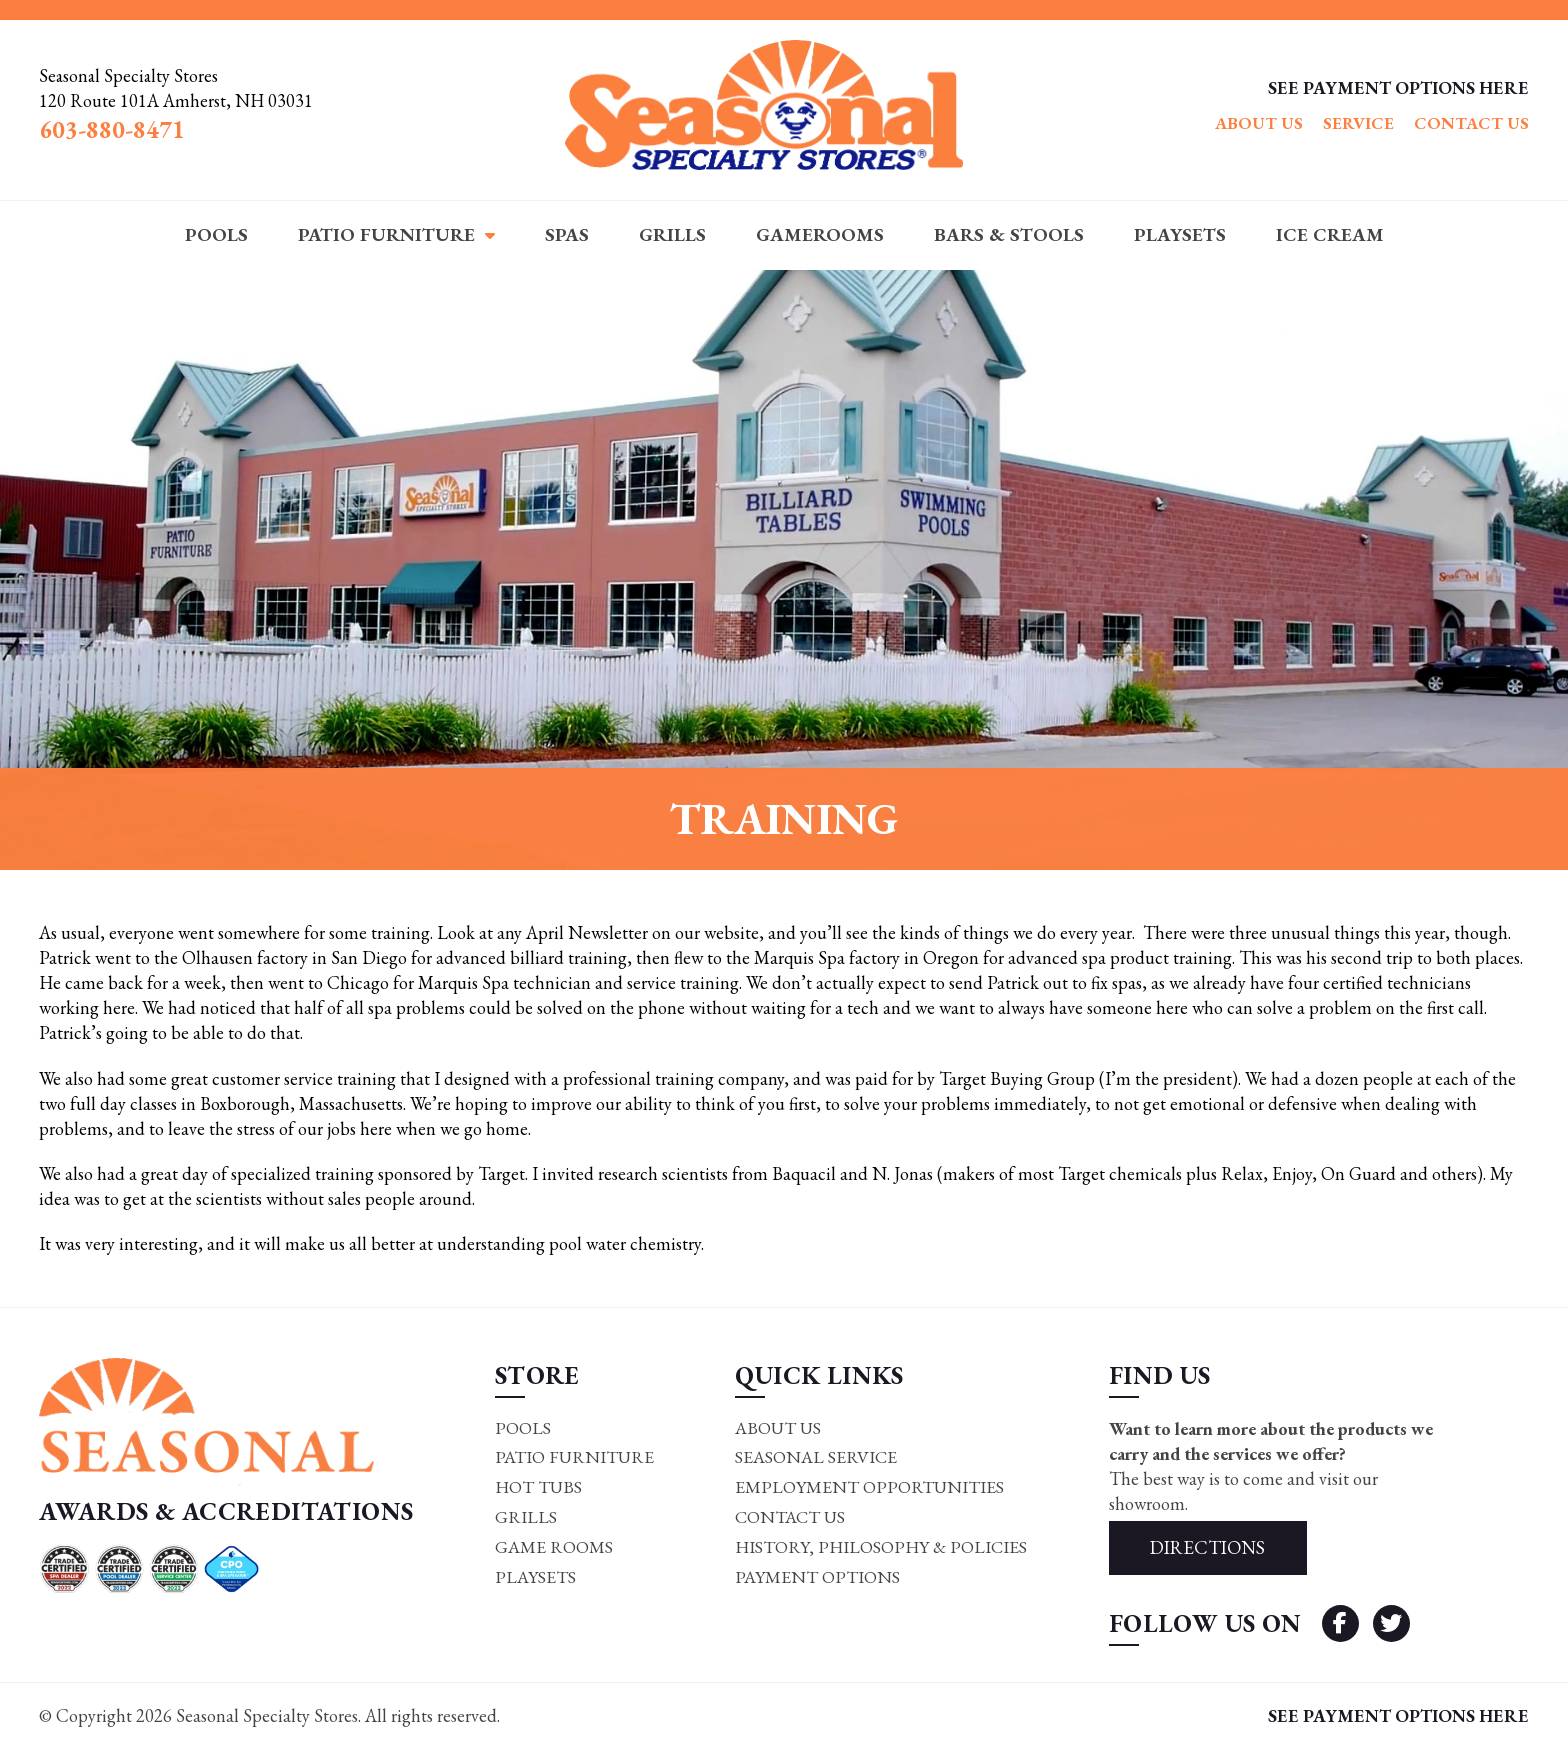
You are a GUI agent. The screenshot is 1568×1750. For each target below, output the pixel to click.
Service (1358, 123)
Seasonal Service (813, 1458)
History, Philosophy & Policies (880, 1548)
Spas (567, 234)
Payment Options (814, 1579)
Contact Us (1471, 123)
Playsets (1180, 234)
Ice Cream (1330, 234)
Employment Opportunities (866, 1488)
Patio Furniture (386, 234)
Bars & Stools (1009, 234)
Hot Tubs (536, 1488)
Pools (216, 234)
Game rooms (552, 1548)
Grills (672, 234)
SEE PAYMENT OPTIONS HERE (1398, 87)
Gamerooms (820, 234)
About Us (1259, 123)
